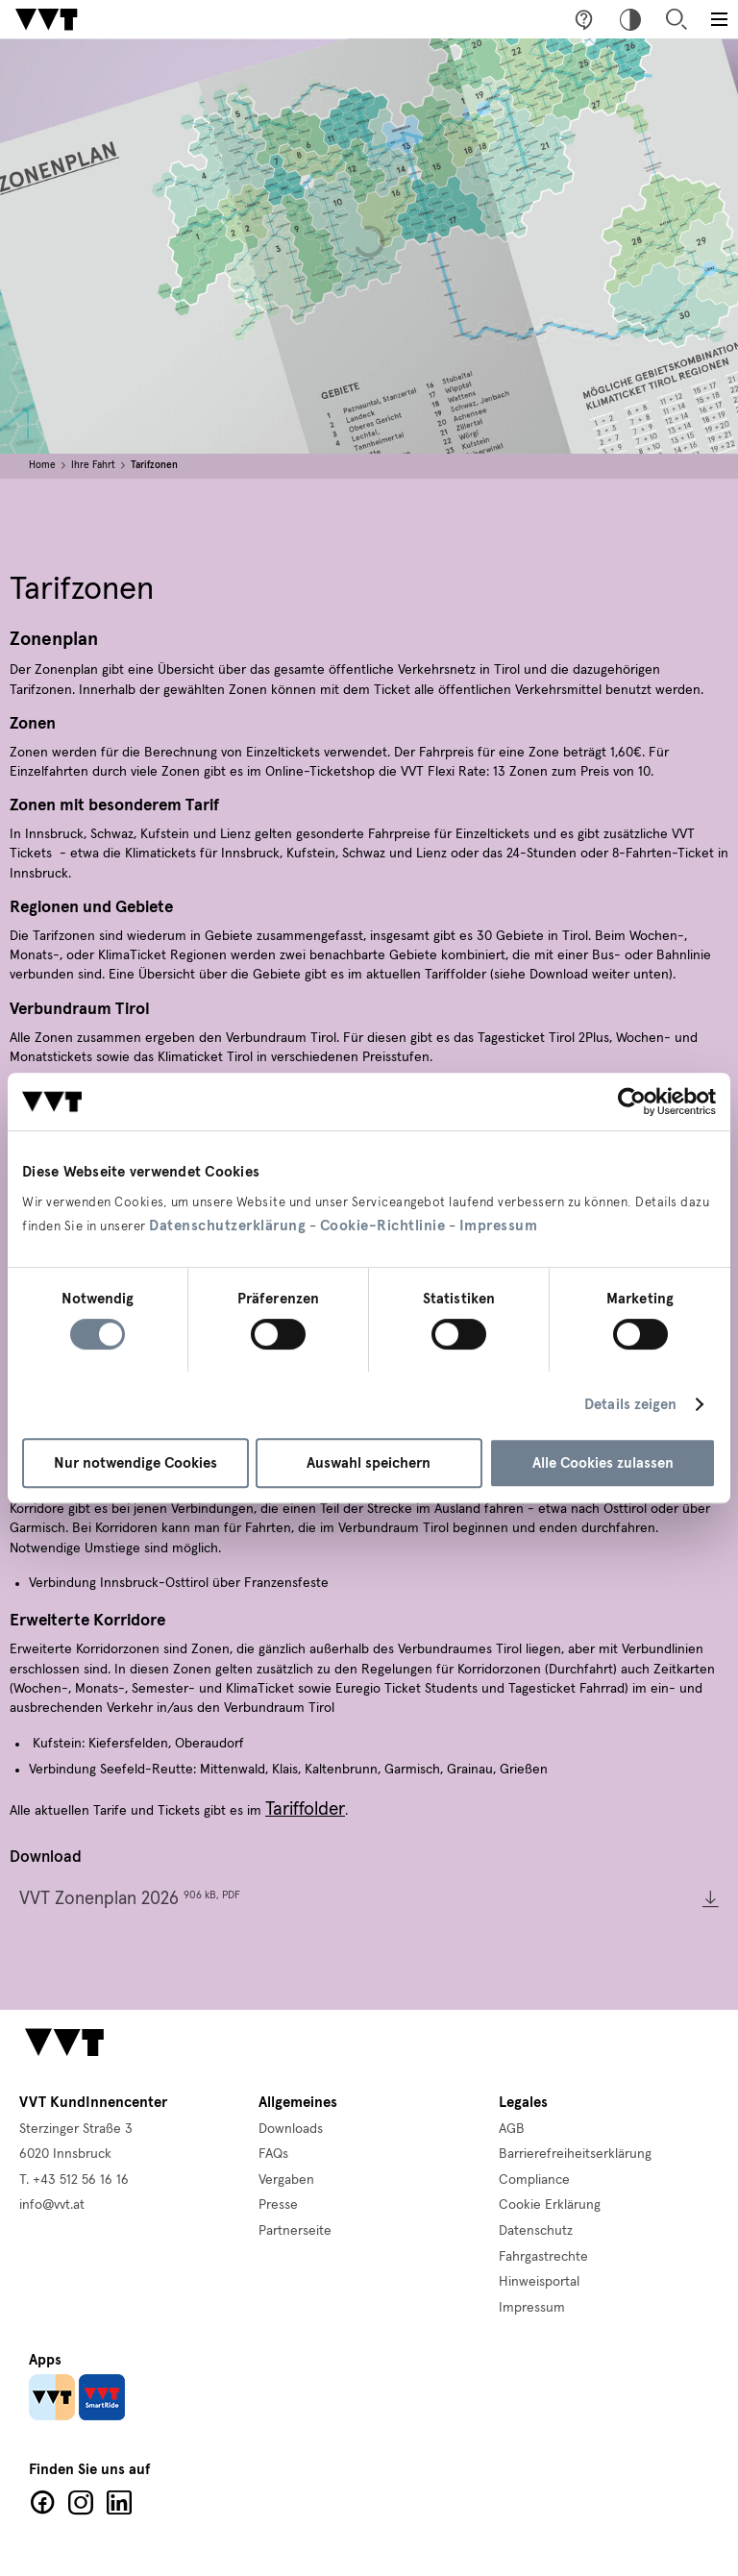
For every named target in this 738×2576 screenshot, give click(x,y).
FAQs (273, 2154)
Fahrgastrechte (543, 2257)
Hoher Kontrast (630, 19)
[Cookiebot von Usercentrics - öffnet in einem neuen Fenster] (632, 1101)
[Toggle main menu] (719, 19)
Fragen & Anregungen (584, 19)
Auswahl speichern (368, 1463)
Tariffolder (305, 1809)
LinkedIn (119, 2503)
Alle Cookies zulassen (603, 1463)
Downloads (290, 2129)
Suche (676, 19)
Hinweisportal (539, 2282)
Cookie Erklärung (550, 2205)
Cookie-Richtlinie (383, 1225)
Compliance (534, 2180)
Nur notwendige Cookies (135, 1463)
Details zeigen (630, 1404)
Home (42, 465)
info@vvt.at (52, 2205)
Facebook (42, 2503)
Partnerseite (295, 2231)
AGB (512, 2129)
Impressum (498, 1225)
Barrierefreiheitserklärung (575, 2154)
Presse (278, 2205)
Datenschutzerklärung (227, 1225)
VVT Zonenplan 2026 (129, 1899)
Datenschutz (536, 2231)
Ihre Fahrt (93, 465)
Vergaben (286, 2180)
